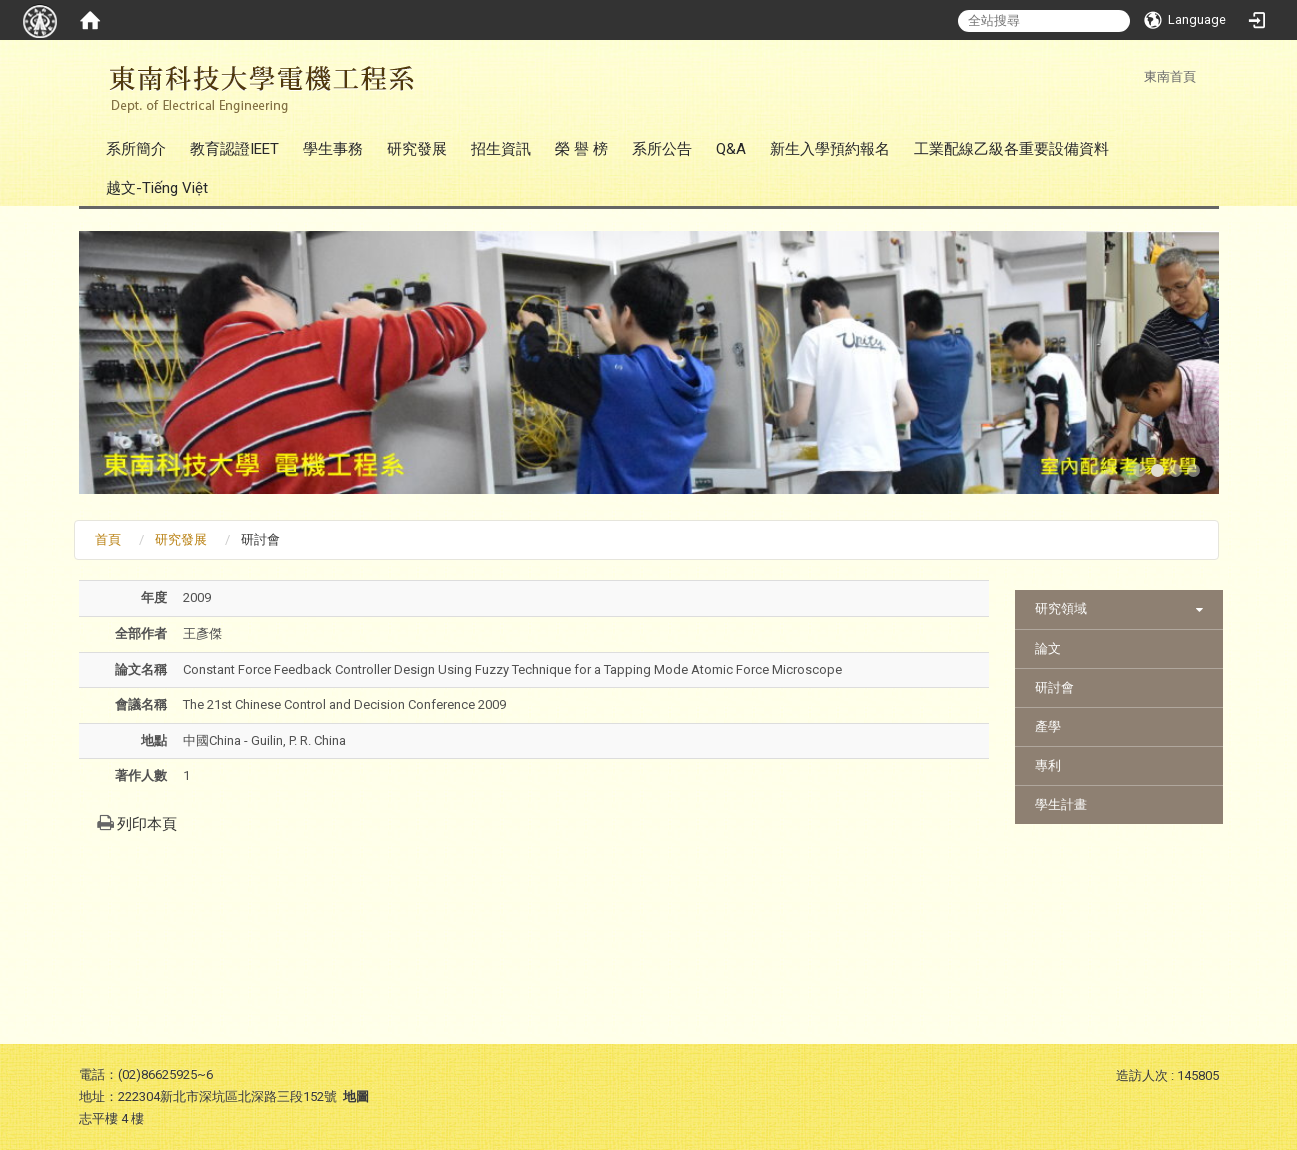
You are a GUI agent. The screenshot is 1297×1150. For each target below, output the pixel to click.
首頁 (108, 539)
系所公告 (662, 149)
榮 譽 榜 (581, 149)
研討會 (1054, 687)
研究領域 (1061, 608)
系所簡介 (136, 149)
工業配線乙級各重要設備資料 (1011, 149)
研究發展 (417, 149)
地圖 (356, 1096)
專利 (1048, 765)
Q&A (731, 149)
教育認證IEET (234, 149)
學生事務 (333, 149)
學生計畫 (1061, 804)
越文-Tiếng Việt (157, 188)
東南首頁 (1170, 76)
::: (1133, 76)
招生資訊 (501, 149)
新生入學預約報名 (830, 149)
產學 (1048, 726)
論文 (1048, 648)
